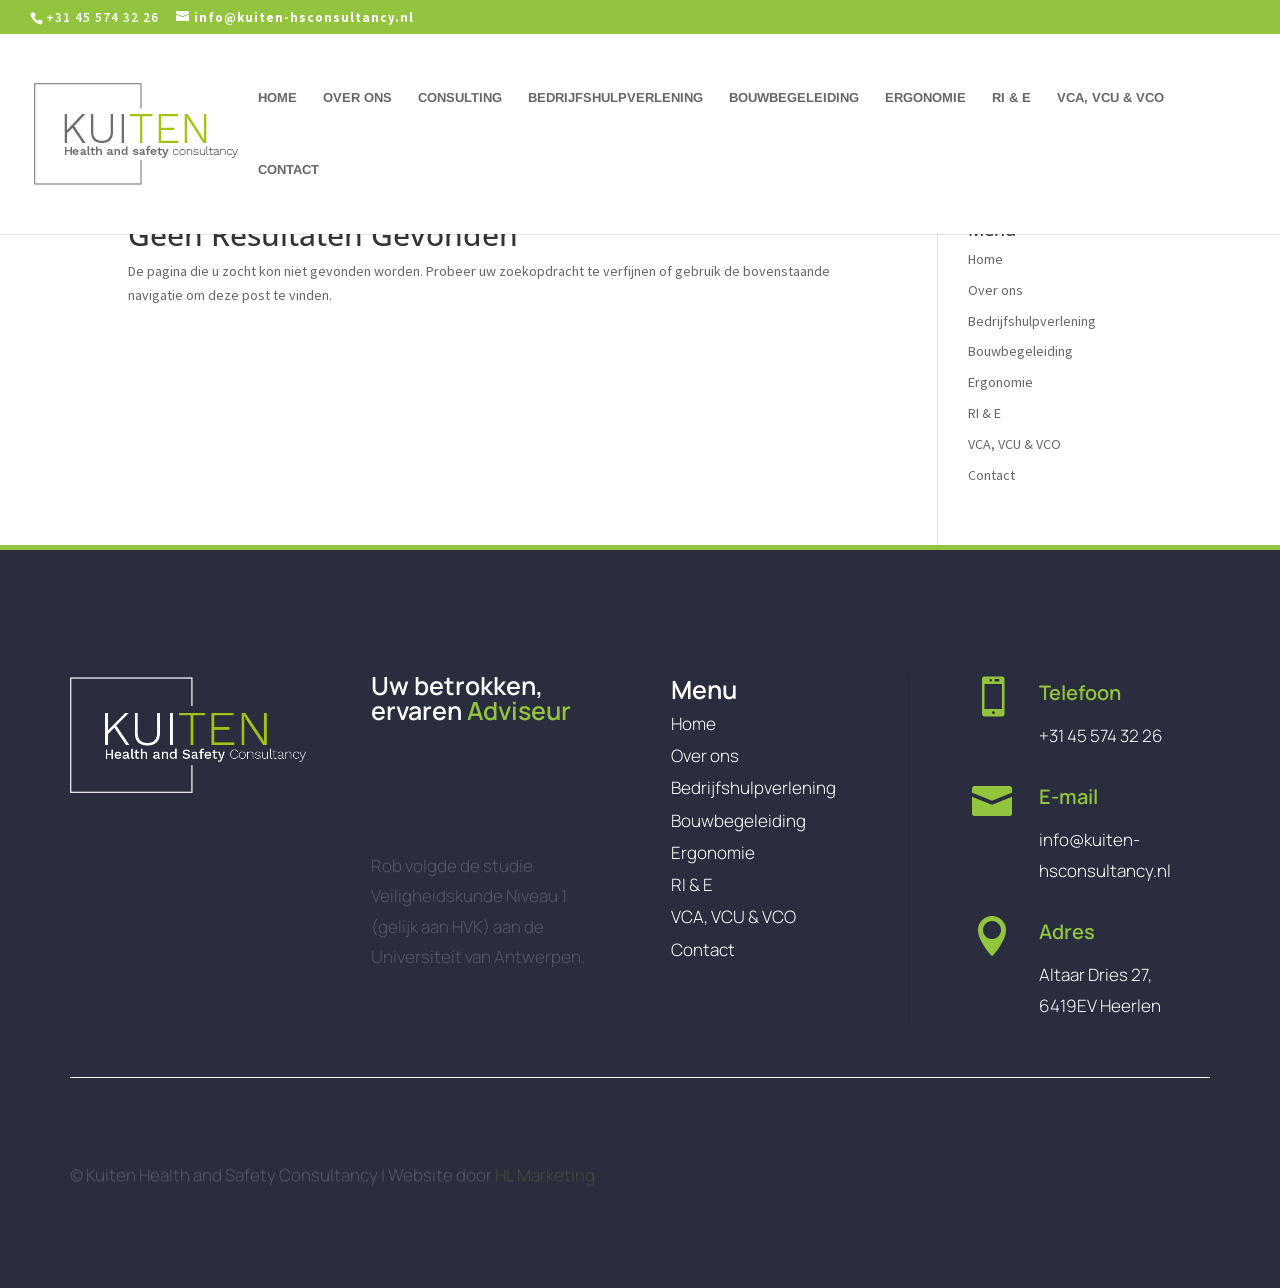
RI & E (1011, 98)
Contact (288, 170)
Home (277, 98)
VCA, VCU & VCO (1110, 98)
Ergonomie (925, 98)
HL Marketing (545, 1181)
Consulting (460, 98)
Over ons (357, 98)
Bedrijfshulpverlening (615, 98)
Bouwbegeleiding (794, 98)
